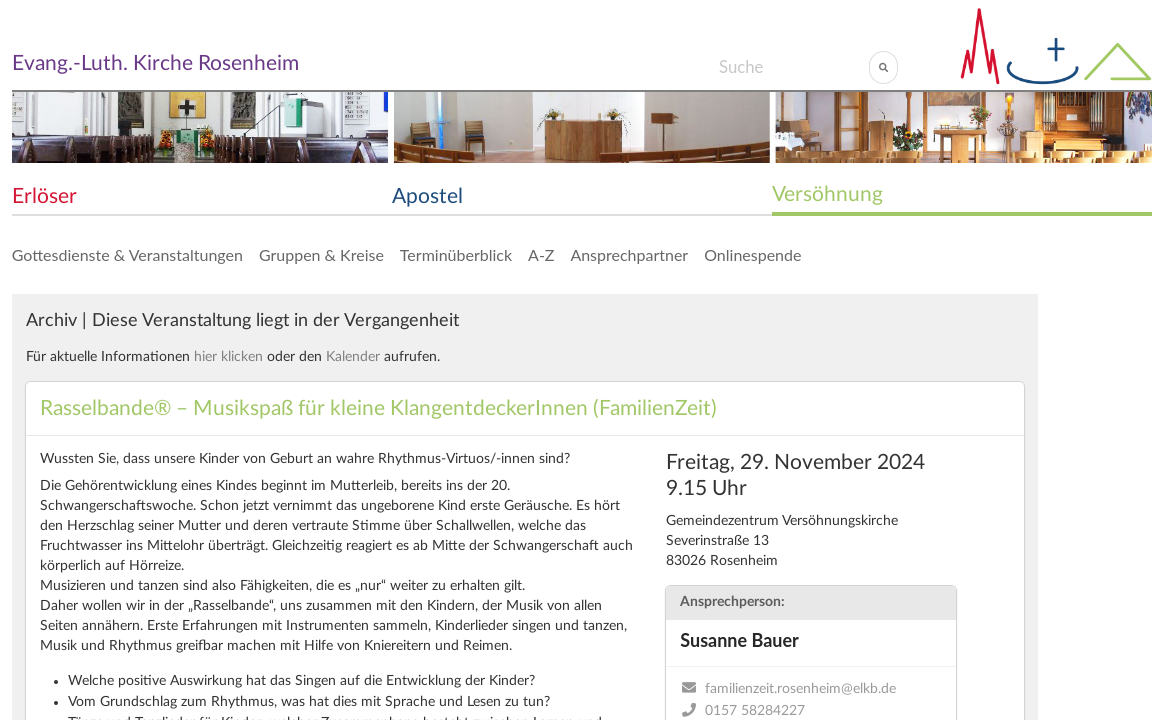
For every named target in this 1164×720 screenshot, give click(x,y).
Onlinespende (752, 254)
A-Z (541, 254)
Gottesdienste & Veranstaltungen (127, 254)
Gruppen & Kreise (321, 254)
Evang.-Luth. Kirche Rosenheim (155, 63)
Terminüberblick (456, 254)
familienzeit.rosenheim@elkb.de (800, 689)
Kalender (353, 357)
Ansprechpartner (629, 254)
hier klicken (228, 357)
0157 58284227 (755, 711)
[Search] (793, 67)
